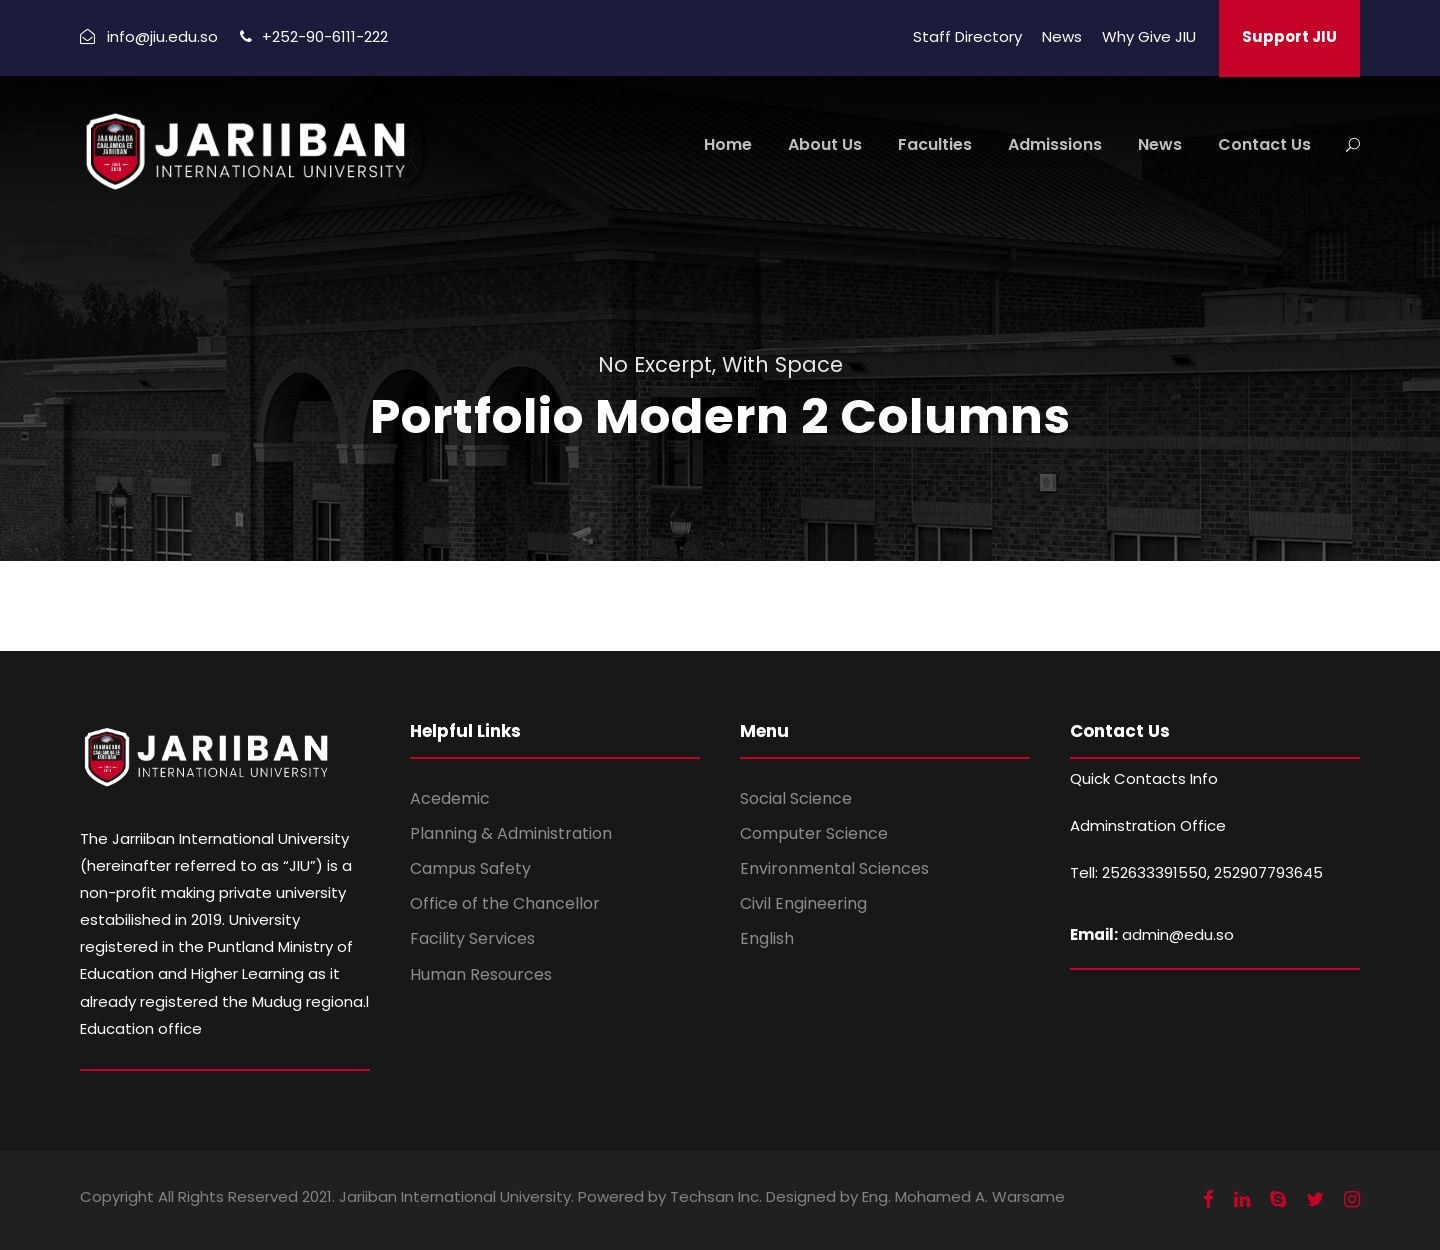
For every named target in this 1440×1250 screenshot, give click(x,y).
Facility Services (472, 938)
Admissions (1055, 144)
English (767, 938)
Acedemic (450, 798)
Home (728, 144)
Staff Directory (967, 36)
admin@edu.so (1178, 934)
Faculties (935, 144)
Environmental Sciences (834, 868)
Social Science (796, 798)
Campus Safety (470, 868)
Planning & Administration (511, 833)
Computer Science (814, 833)
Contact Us (1264, 144)
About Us (825, 144)
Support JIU (1289, 36)
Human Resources (481, 974)
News (1062, 36)
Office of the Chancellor (505, 903)
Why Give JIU (1149, 36)
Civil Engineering (803, 903)
